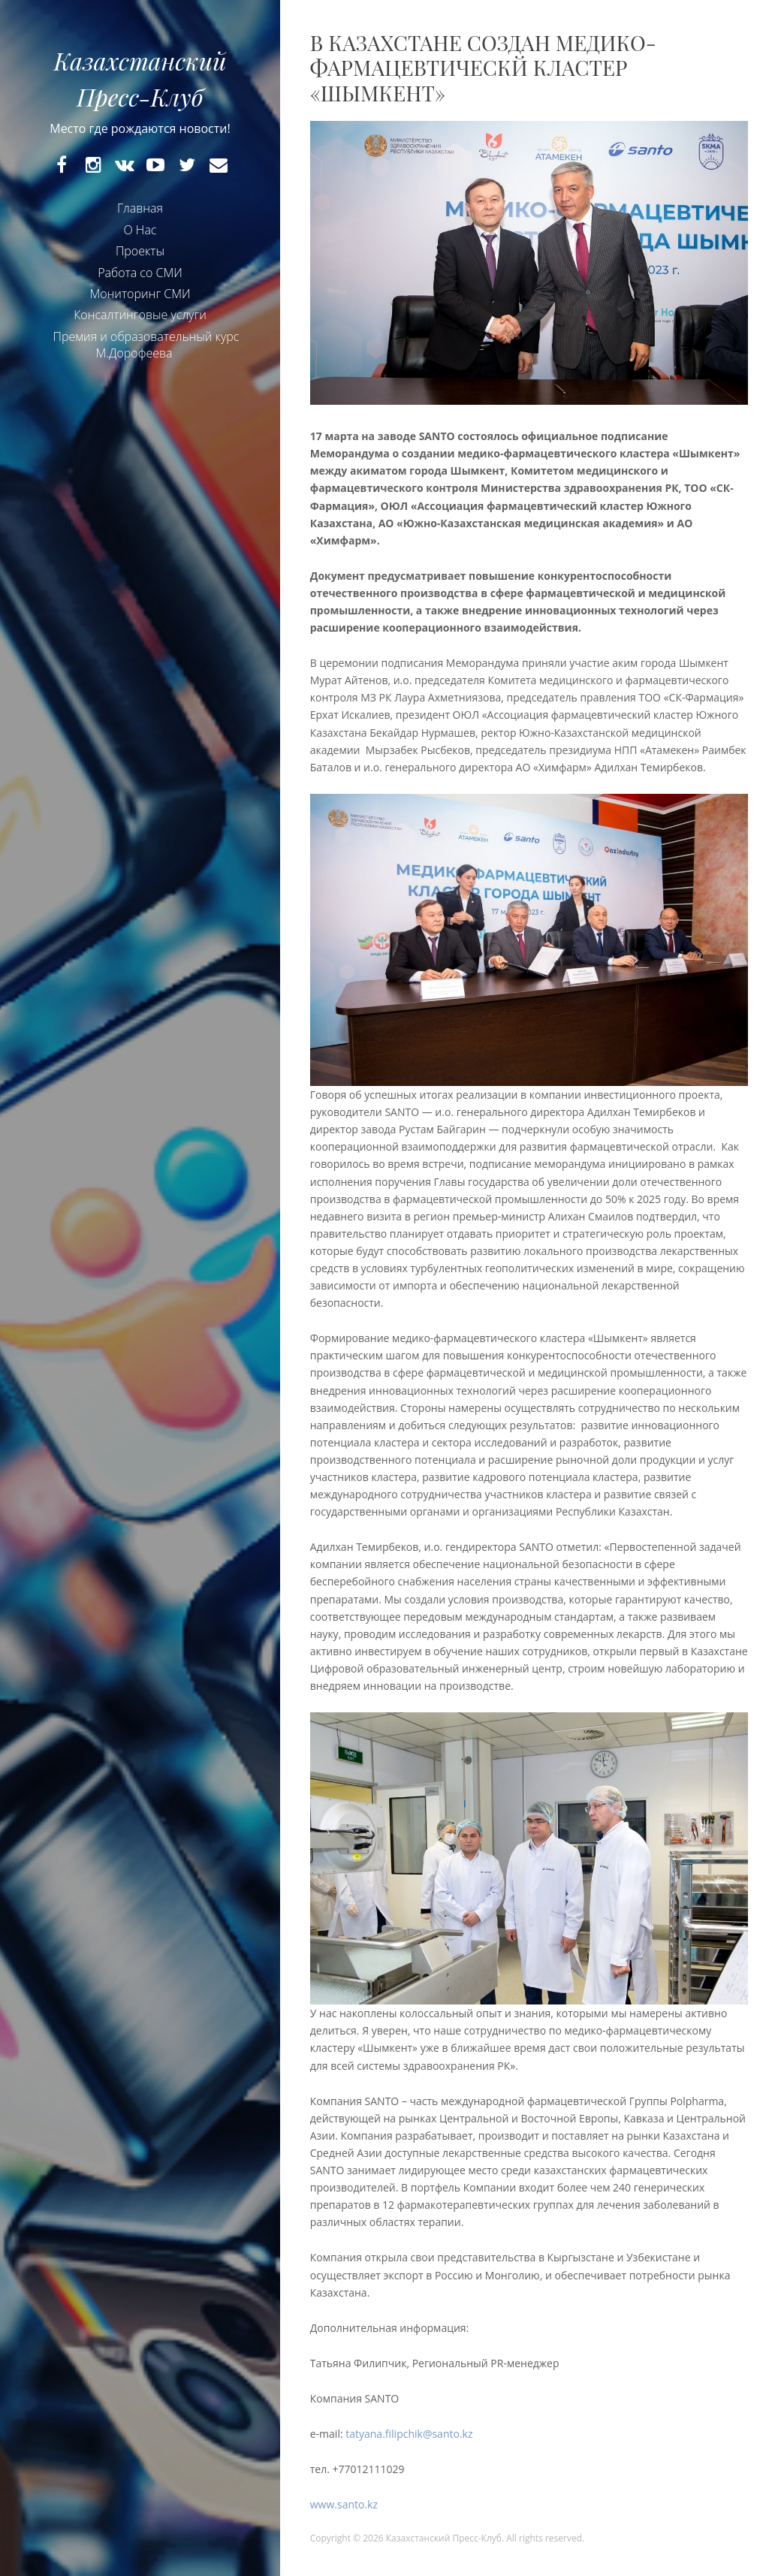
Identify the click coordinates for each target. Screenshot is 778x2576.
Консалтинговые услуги (140, 314)
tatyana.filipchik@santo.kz (408, 2434)
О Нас (139, 230)
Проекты (140, 251)
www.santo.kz (344, 2504)
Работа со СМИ (140, 272)
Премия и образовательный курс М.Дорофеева (146, 344)
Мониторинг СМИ (139, 293)
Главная (140, 208)
